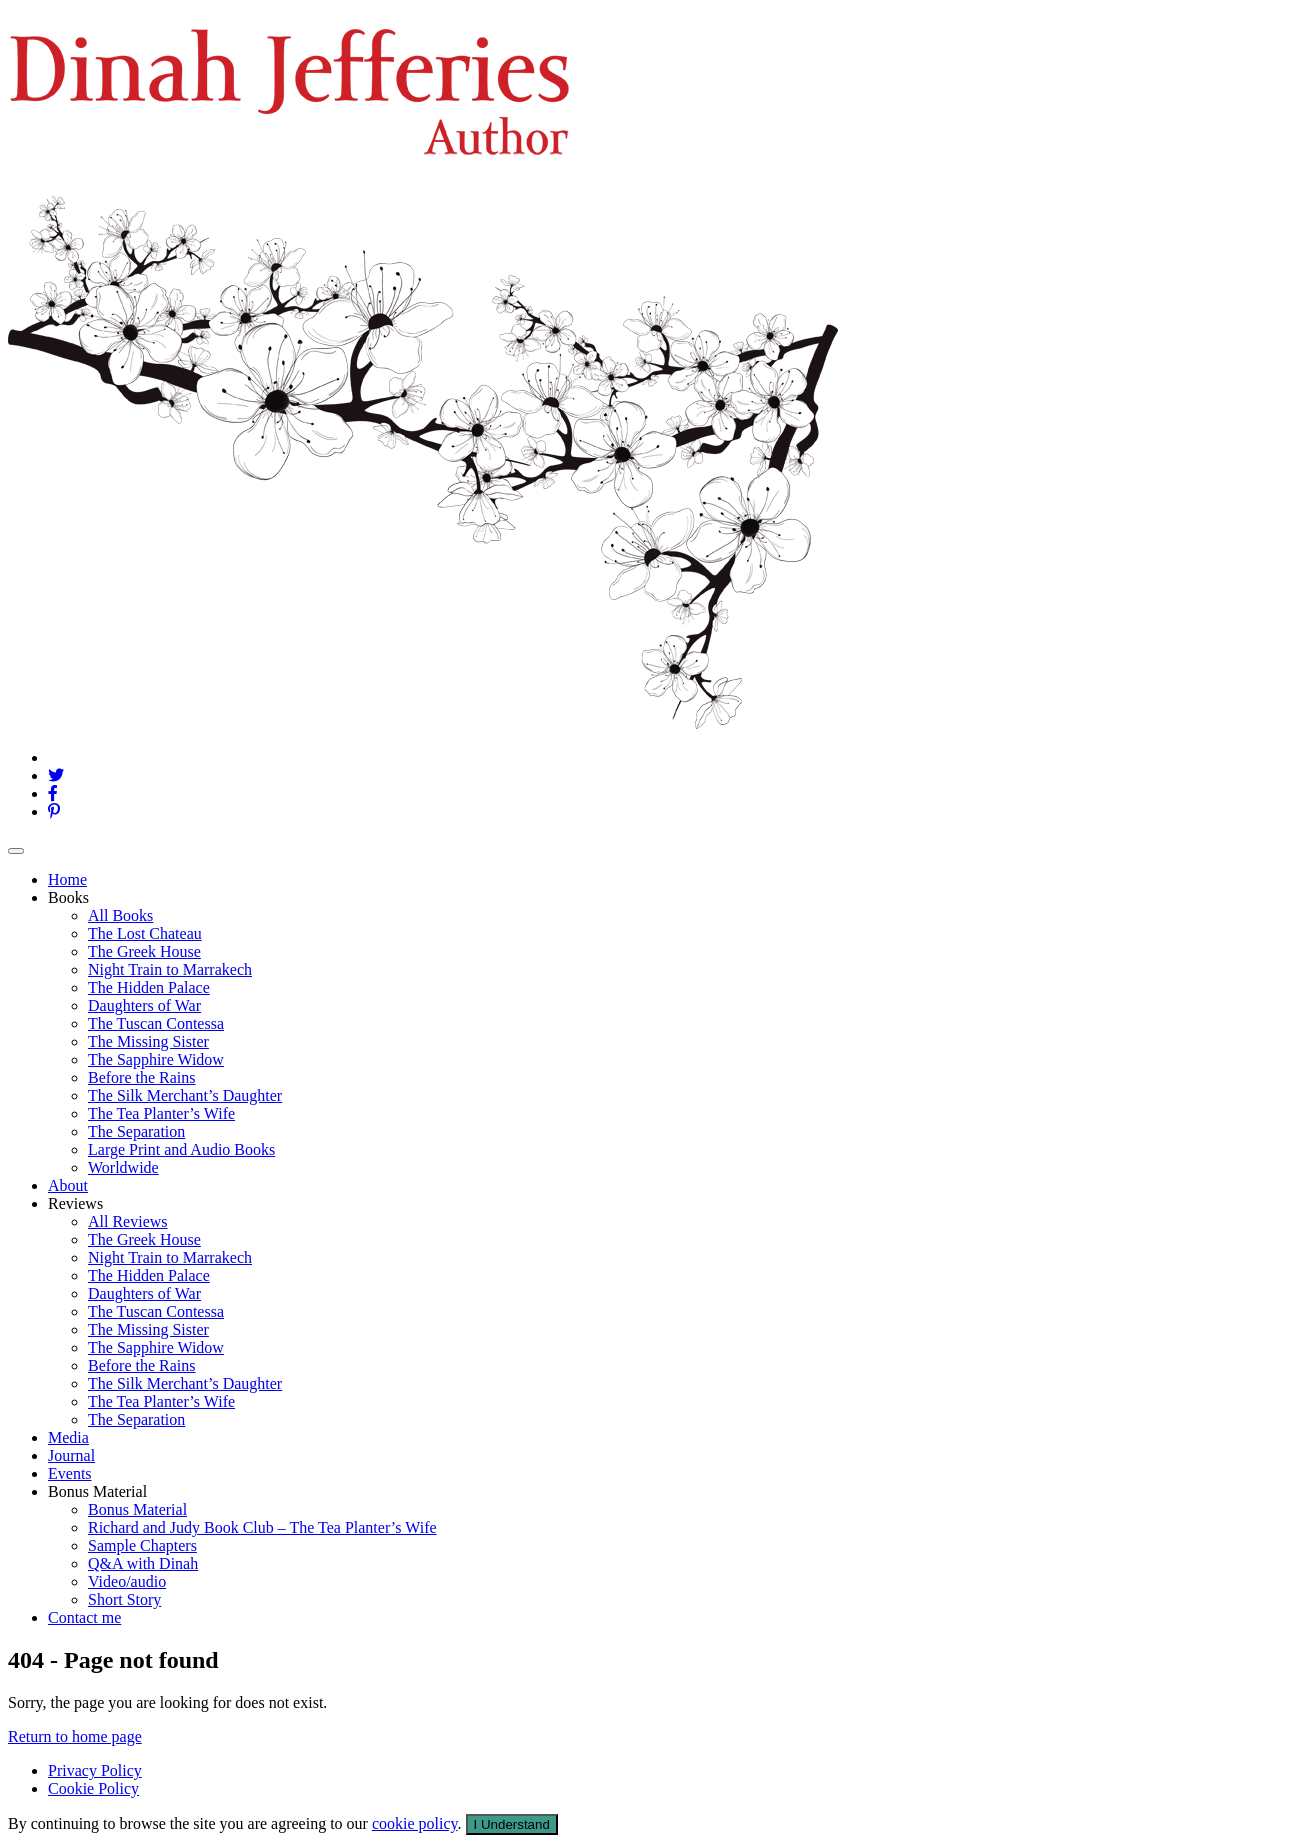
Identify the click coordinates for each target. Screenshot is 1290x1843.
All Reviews (128, 1221)
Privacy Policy (95, 1770)
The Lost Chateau (145, 933)
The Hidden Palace (149, 987)
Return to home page (75, 1736)
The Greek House (144, 951)
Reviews (75, 1203)
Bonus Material (97, 1491)
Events (70, 1473)
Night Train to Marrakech (170, 969)
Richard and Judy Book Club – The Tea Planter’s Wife (262, 1527)
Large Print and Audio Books (181, 1149)
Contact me (84, 1617)
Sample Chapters (142, 1545)
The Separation (136, 1131)
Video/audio (127, 1581)
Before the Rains (142, 1077)
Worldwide (123, 1167)
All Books (120, 915)
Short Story (124, 1599)
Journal (71, 1455)
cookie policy (415, 1823)
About (68, 1185)
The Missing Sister (148, 1041)
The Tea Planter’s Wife (161, 1113)
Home (67, 879)
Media (68, 1437)
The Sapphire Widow (156, 1059)
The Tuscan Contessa (156, 1023)
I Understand (512, 1824)
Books (68, 897)
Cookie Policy (93, 1788)
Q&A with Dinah (143, 1563)
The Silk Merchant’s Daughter (185, 1095)
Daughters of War (144, 1005)
